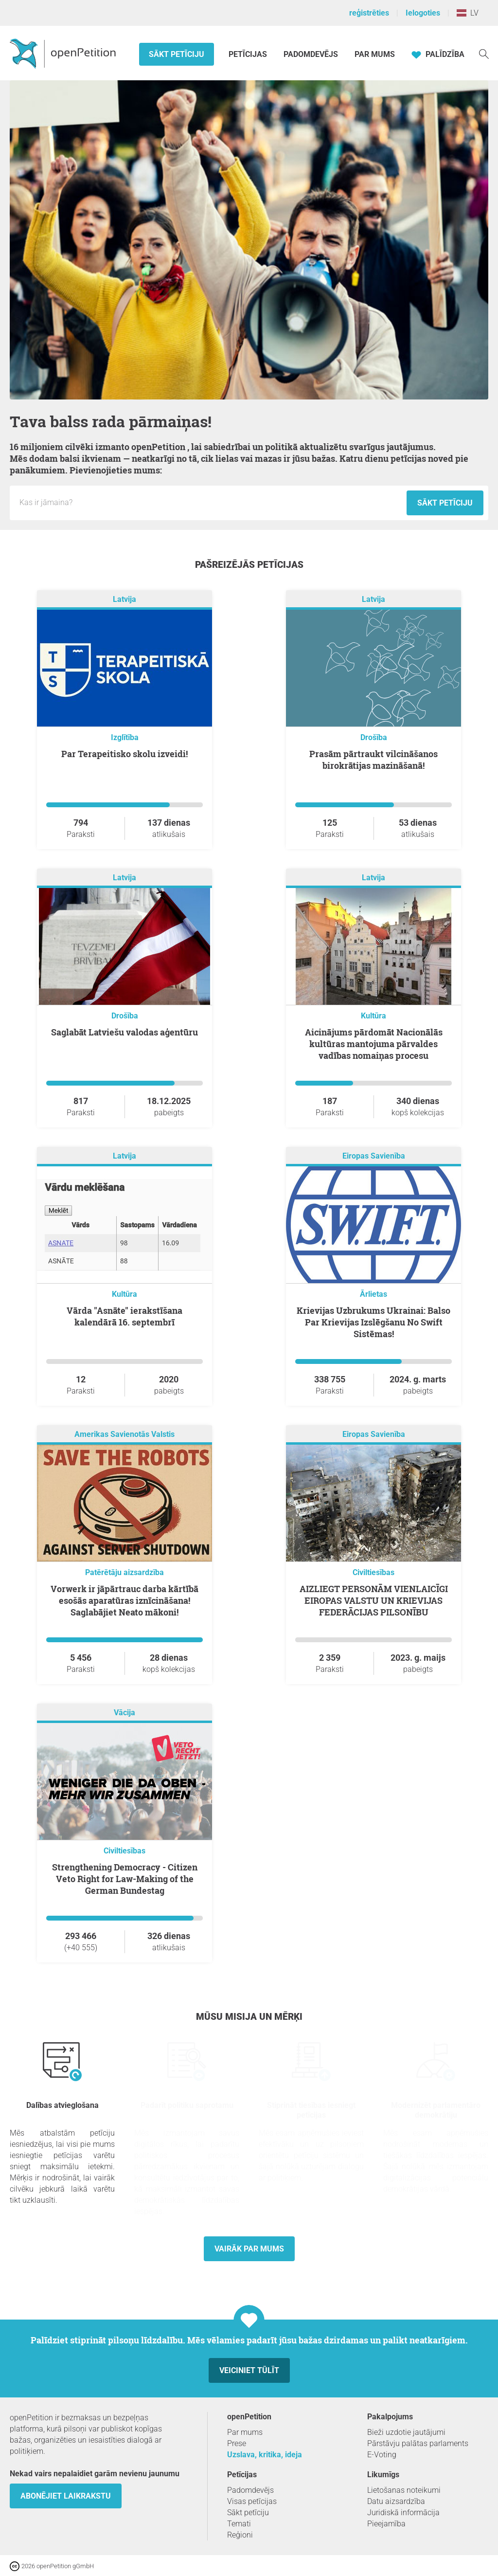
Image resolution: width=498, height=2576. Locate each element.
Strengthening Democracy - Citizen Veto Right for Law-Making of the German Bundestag (124, 1878)
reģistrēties (369, 13)
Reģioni (240, 2535)
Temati (239, 2523)
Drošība (373, 737)
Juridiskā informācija (403, 2512)
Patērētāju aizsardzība (124, 1572)
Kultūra (373, 1015)
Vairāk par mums (249, 2248)
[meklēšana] (484, 53)
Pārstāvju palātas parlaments (417, 2443)
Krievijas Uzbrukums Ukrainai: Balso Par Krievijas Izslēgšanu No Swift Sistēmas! (373, 1322)
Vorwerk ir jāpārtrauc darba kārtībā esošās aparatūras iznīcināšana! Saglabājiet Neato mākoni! (124, 1600)
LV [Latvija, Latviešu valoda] (468, 13)
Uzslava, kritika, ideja (264, 2454)
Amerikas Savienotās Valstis (124, 1434)
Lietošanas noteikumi (404, 2490)
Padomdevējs (311, 54)
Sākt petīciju (176, 54)
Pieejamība (386, 2523)
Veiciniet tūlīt (249, 2370)
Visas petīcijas (252, 2501)
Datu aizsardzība (396, 2501)
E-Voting (381, 2454)
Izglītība (125, 737)
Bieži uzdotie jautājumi (406, 2432)
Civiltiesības (373, 1572)
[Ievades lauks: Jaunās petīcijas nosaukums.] (211, 502)
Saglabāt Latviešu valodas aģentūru (124, 1032)
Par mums (375, 54)
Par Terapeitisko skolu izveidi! (124, 754)
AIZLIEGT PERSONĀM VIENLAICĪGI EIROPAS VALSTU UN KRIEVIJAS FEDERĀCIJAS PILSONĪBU (374, 1600)
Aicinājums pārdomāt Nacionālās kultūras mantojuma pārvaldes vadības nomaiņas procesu (374, 1043)
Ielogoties (423, 13)
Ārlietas (373, 1294)
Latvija (124, 599)
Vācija (124, 1712)
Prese (236, 2443)
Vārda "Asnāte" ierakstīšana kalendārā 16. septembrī (124, 1316)
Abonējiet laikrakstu (65, 2496)
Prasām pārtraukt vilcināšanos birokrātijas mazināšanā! (373, 759)
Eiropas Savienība (373, 1156)
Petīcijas (249, 54)
